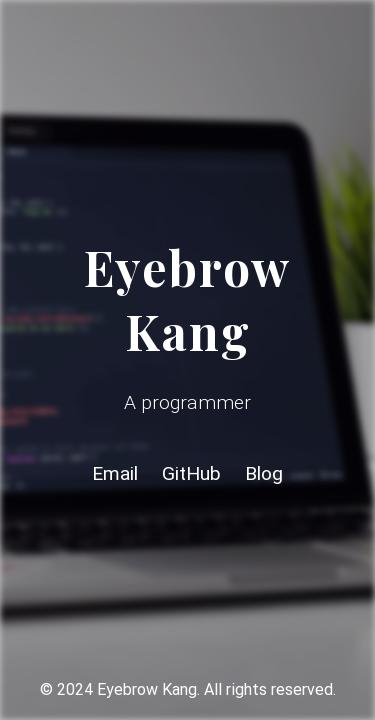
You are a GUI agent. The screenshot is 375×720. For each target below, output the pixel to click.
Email (115, 473)
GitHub (191, 473)
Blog (264, 473)
